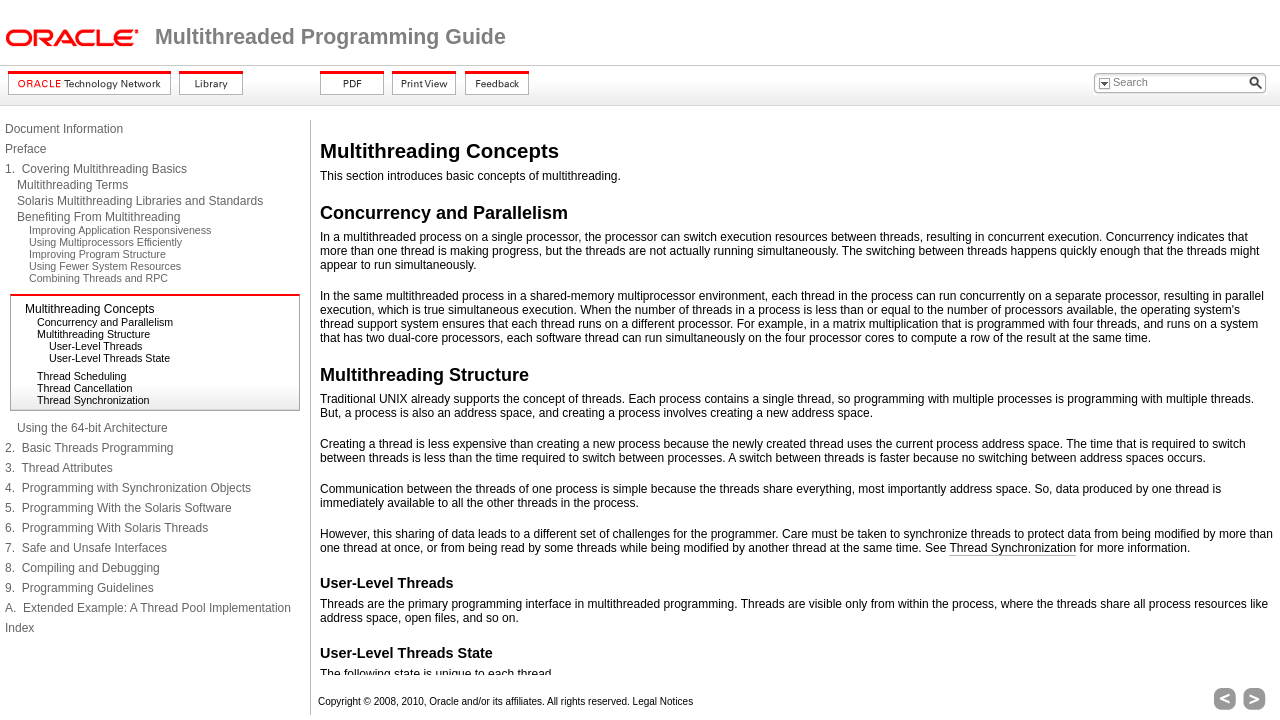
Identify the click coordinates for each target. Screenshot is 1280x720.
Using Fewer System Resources (105, 266)
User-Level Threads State (109, 358)
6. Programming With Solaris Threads (106, 528)
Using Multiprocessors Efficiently (105, 242)
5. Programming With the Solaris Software (118, 508)
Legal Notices (663, 701)
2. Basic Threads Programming (89, 448)
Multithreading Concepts (89, 309)
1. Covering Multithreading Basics (96, 169)
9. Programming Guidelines (79, 588)
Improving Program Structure (97, 254)
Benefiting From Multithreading (98, 217)
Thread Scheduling (81, 376)
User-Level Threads (95, 346)
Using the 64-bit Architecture (92, 428)
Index (19, 628)
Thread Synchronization (93, 400)
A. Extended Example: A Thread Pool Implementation (148, 608)
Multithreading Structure (93, 334)
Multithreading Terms (72, 185)
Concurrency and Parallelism (105, 322)
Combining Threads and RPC (98, 278)
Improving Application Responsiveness (120, 230)
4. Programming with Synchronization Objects (128, 488)
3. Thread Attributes (59, 468)
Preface (25, 149)
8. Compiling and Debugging (82, 568)
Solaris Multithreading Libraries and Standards (140, 201)
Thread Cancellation (84, 388)
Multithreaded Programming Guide (330, 37)
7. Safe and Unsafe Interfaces (86, 548)
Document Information (64, 129)
